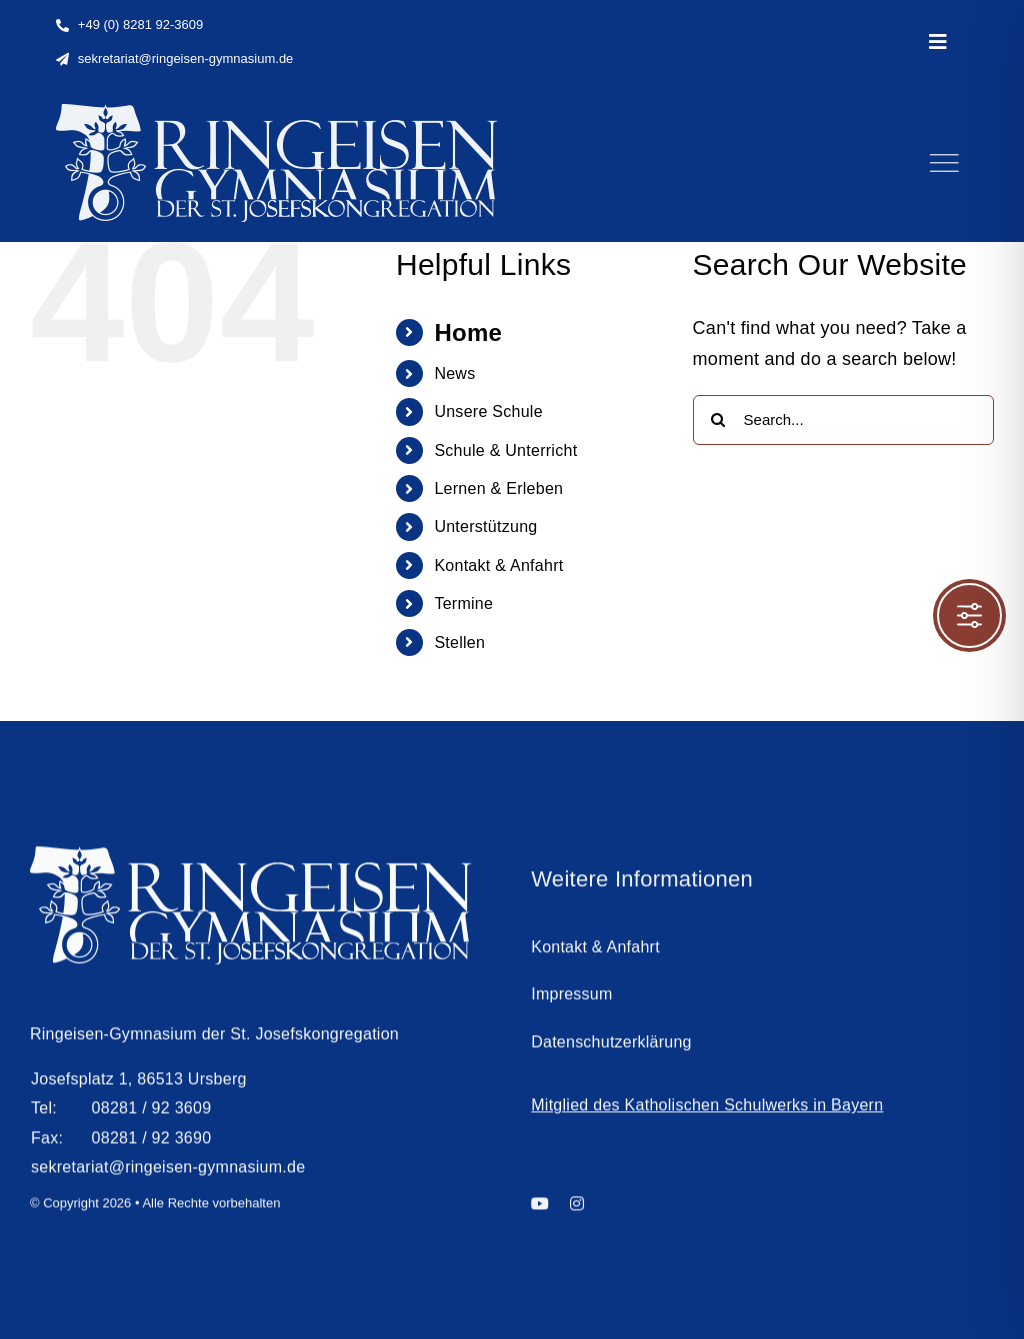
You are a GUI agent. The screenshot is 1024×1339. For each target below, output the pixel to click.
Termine (463, 603)
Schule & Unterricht (505, 450)
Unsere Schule (488, 411)
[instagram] (577, 1211)
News (454, 373)
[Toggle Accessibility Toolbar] (969, 615)
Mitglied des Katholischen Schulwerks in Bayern (707, 1112)
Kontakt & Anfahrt (498, 565)
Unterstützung (485, 526)
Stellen (459, 642)
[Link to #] (944, 163)
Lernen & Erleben (498, 488)
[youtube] (540, 1211)
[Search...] (843, 420)
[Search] (718, 420)
